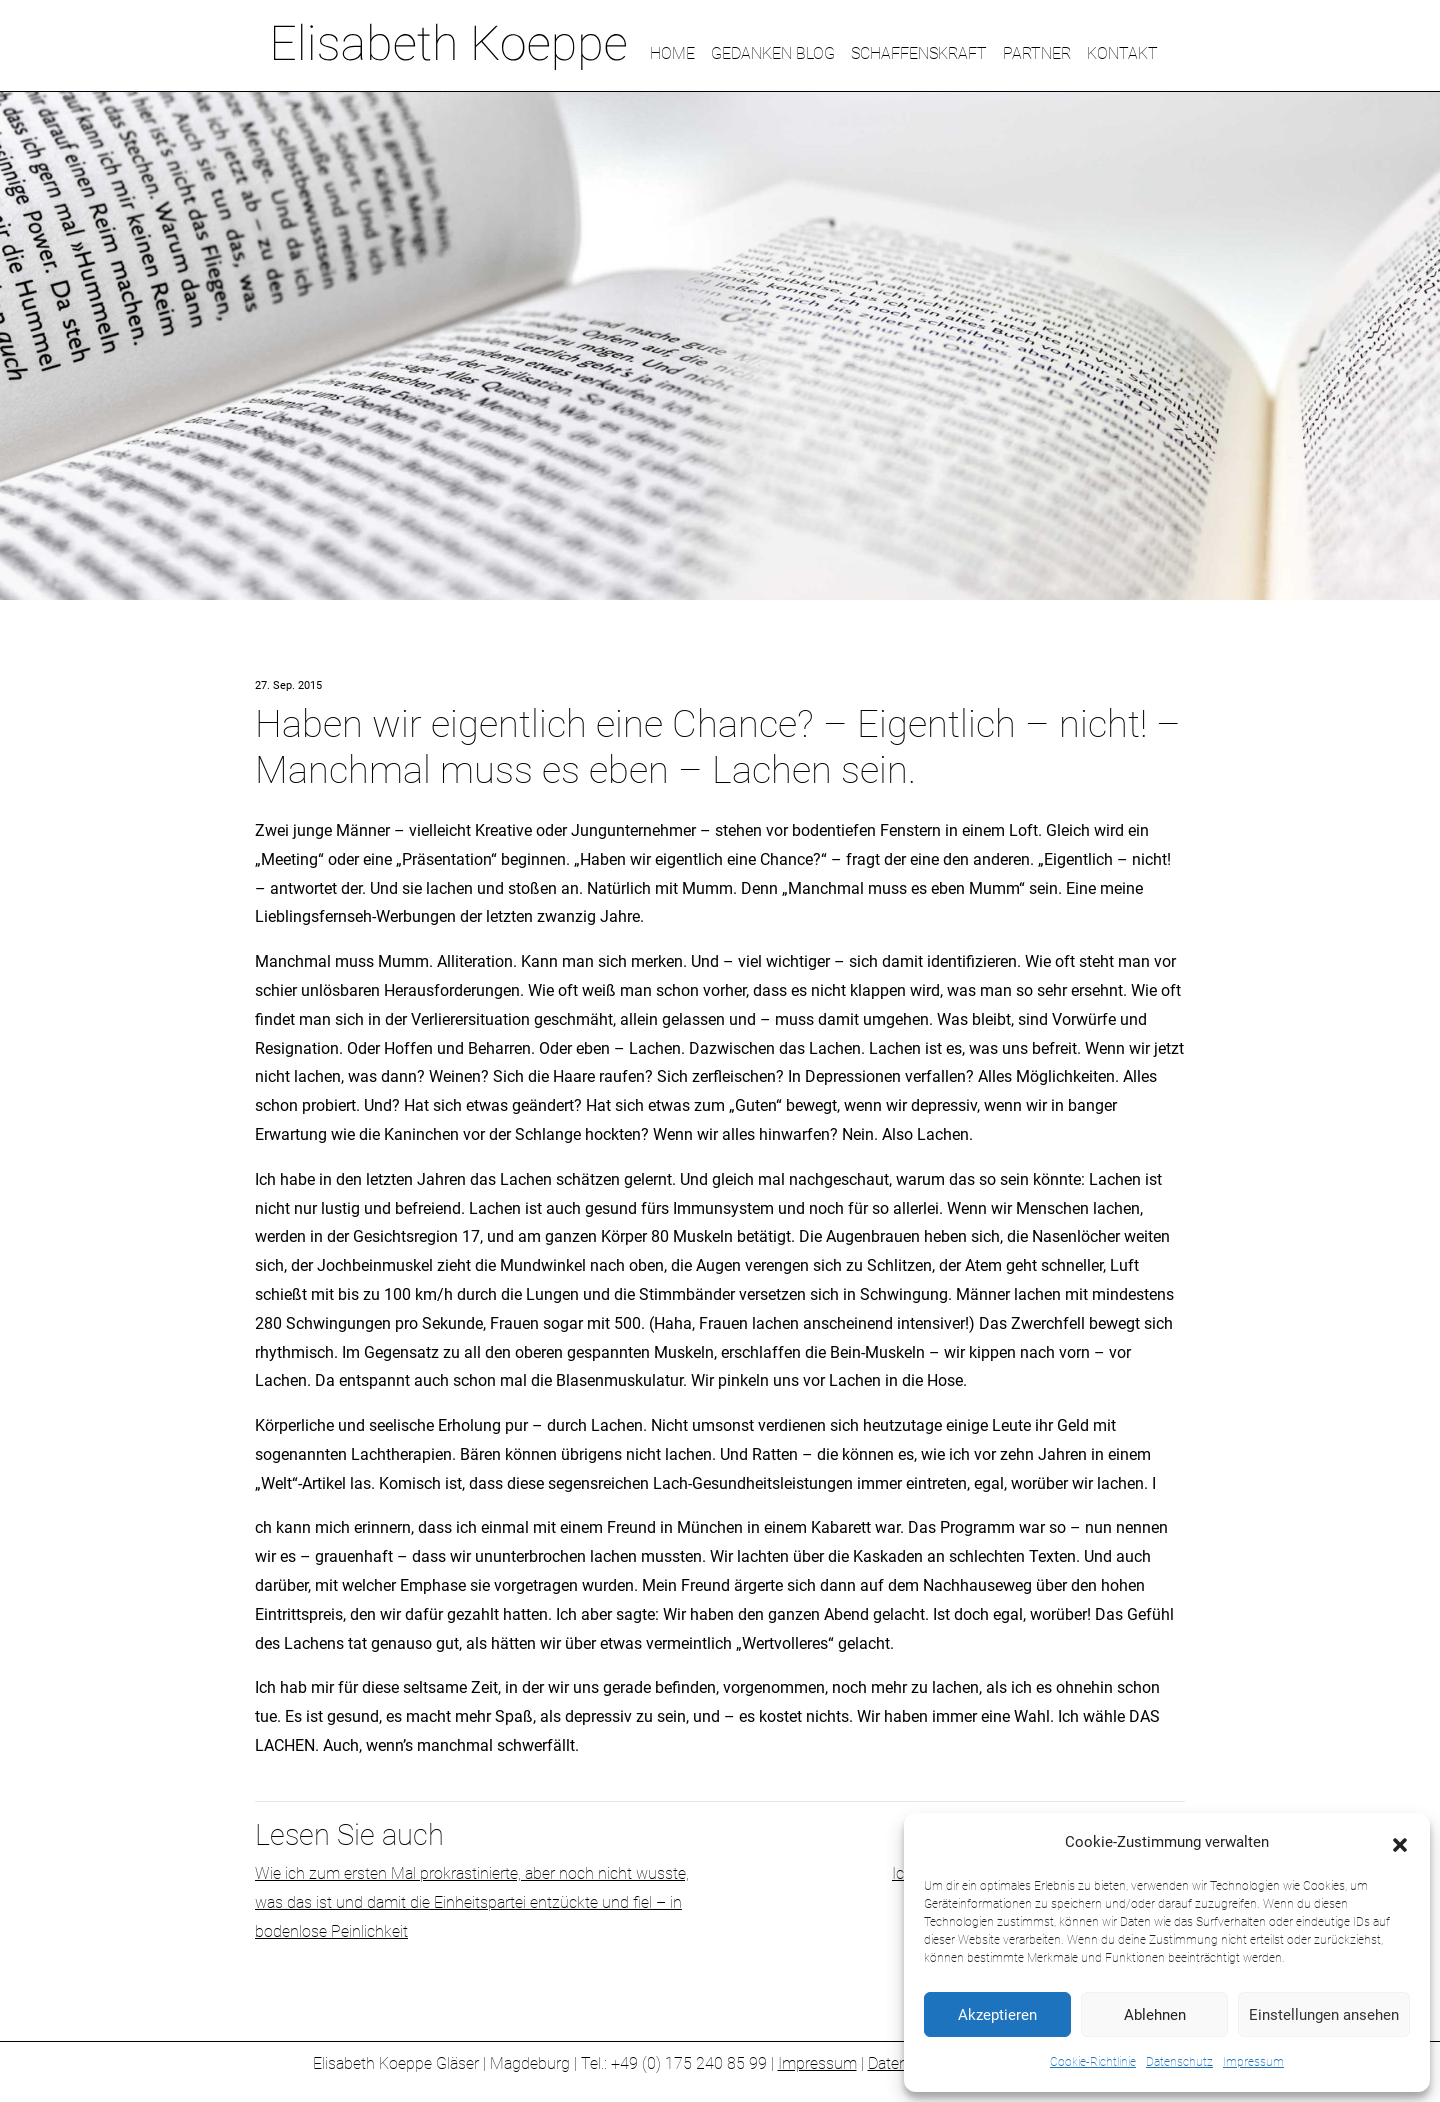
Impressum (1253, 2062)
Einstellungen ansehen (1324, 2015)
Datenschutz (1179, 2062)
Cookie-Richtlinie (1093, 2062)
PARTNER (1037, 53)
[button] (1400, 1843)
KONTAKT (1122, 53)
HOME (672, 53)
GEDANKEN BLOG (773, 53)
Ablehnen (1155, 2015)
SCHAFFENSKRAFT (919, 53)
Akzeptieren (997, 2015)
